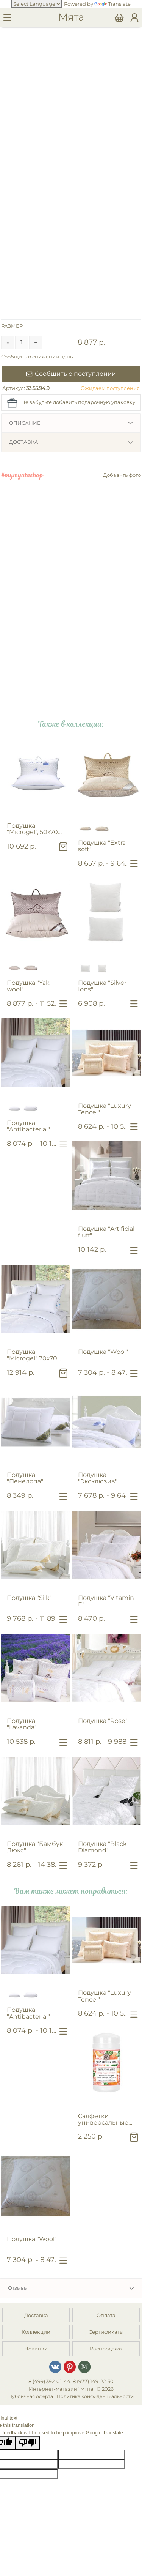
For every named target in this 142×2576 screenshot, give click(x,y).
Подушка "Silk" (29, 1597)
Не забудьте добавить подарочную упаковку (78, 402)
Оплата (106, 2315)
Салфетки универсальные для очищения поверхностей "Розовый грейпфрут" (103, 2119)
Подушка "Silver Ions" (102, 986)
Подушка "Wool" (103, 1351)
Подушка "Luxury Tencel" (104, 1109)
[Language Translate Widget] (36, 4)
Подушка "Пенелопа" (25, 1478)
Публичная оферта (30, 2396)
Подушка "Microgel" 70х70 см (32, 1355)
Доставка (23, 442)
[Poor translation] (28, 2443)
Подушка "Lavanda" (22, 1724)
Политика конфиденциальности (95, 2396)
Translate (112, 4)
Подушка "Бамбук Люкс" (35, 1847)
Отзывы (18, 2288)
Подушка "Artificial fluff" (106, 1232)
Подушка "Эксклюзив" (97, 1478)
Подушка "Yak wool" (28, 986)
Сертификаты (106, 2332)
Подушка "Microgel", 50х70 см (32, 829)
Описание (25, 423)
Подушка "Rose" (103, 1720)
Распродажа (106, 2349)
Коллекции (36, 2332)
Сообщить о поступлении (70, 373)
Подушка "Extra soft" (102, 846)
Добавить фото (122, 475)
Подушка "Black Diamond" (102, 1847)
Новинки (36, 2349)
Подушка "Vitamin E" (106, 1601)
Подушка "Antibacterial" (28, 1126)
